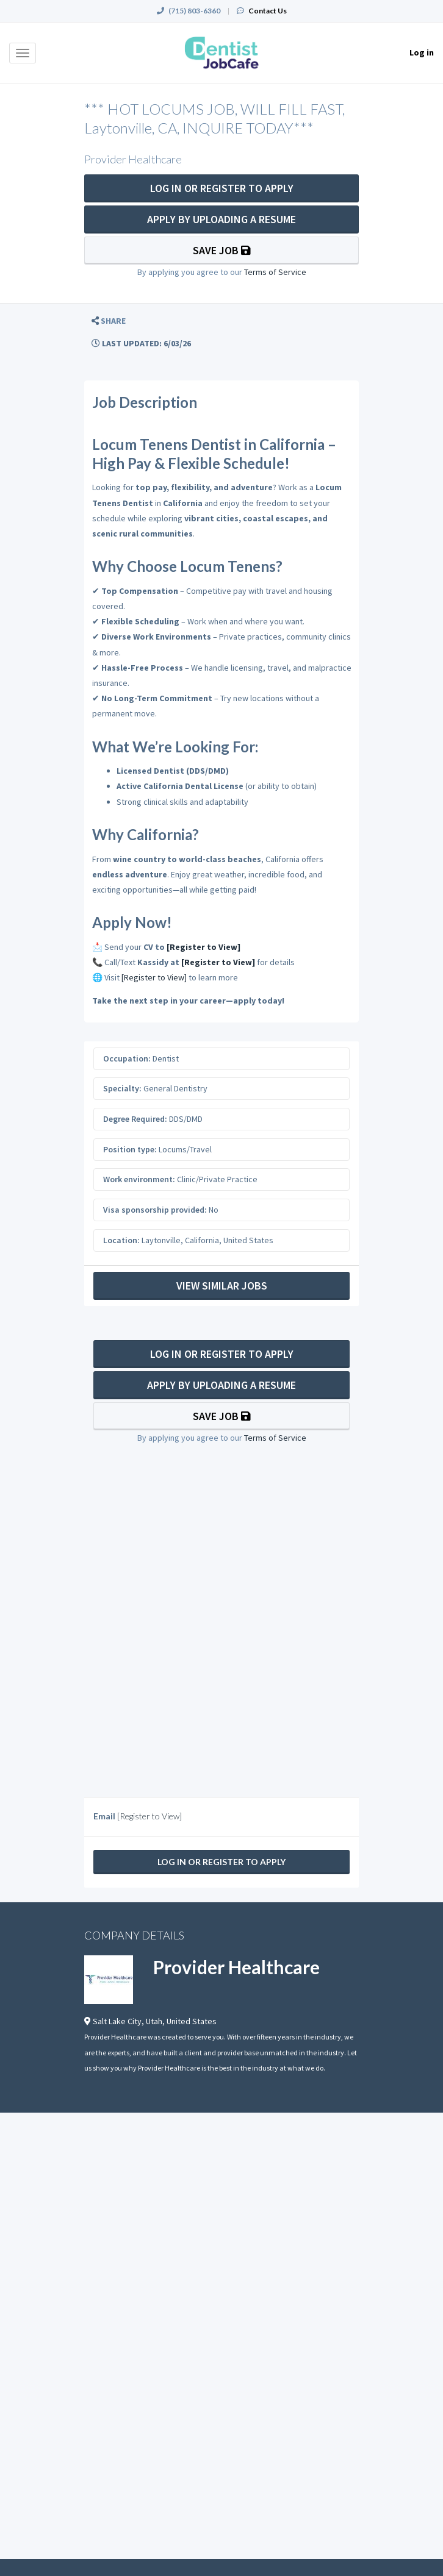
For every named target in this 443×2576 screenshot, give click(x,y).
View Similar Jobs (221, 1286)
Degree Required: (135, 1118)
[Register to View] (203, 946)
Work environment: (139, 1179)
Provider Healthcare (236, 1967)
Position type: (130, 1149)
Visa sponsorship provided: (155, 1209)
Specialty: (122, 1088)
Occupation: (127, 1058)
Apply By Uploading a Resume (221, 219)
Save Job (222, 250)
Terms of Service (275, 271)
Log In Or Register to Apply (222, 188)
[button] (108, 321)
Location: (121, 1240)
